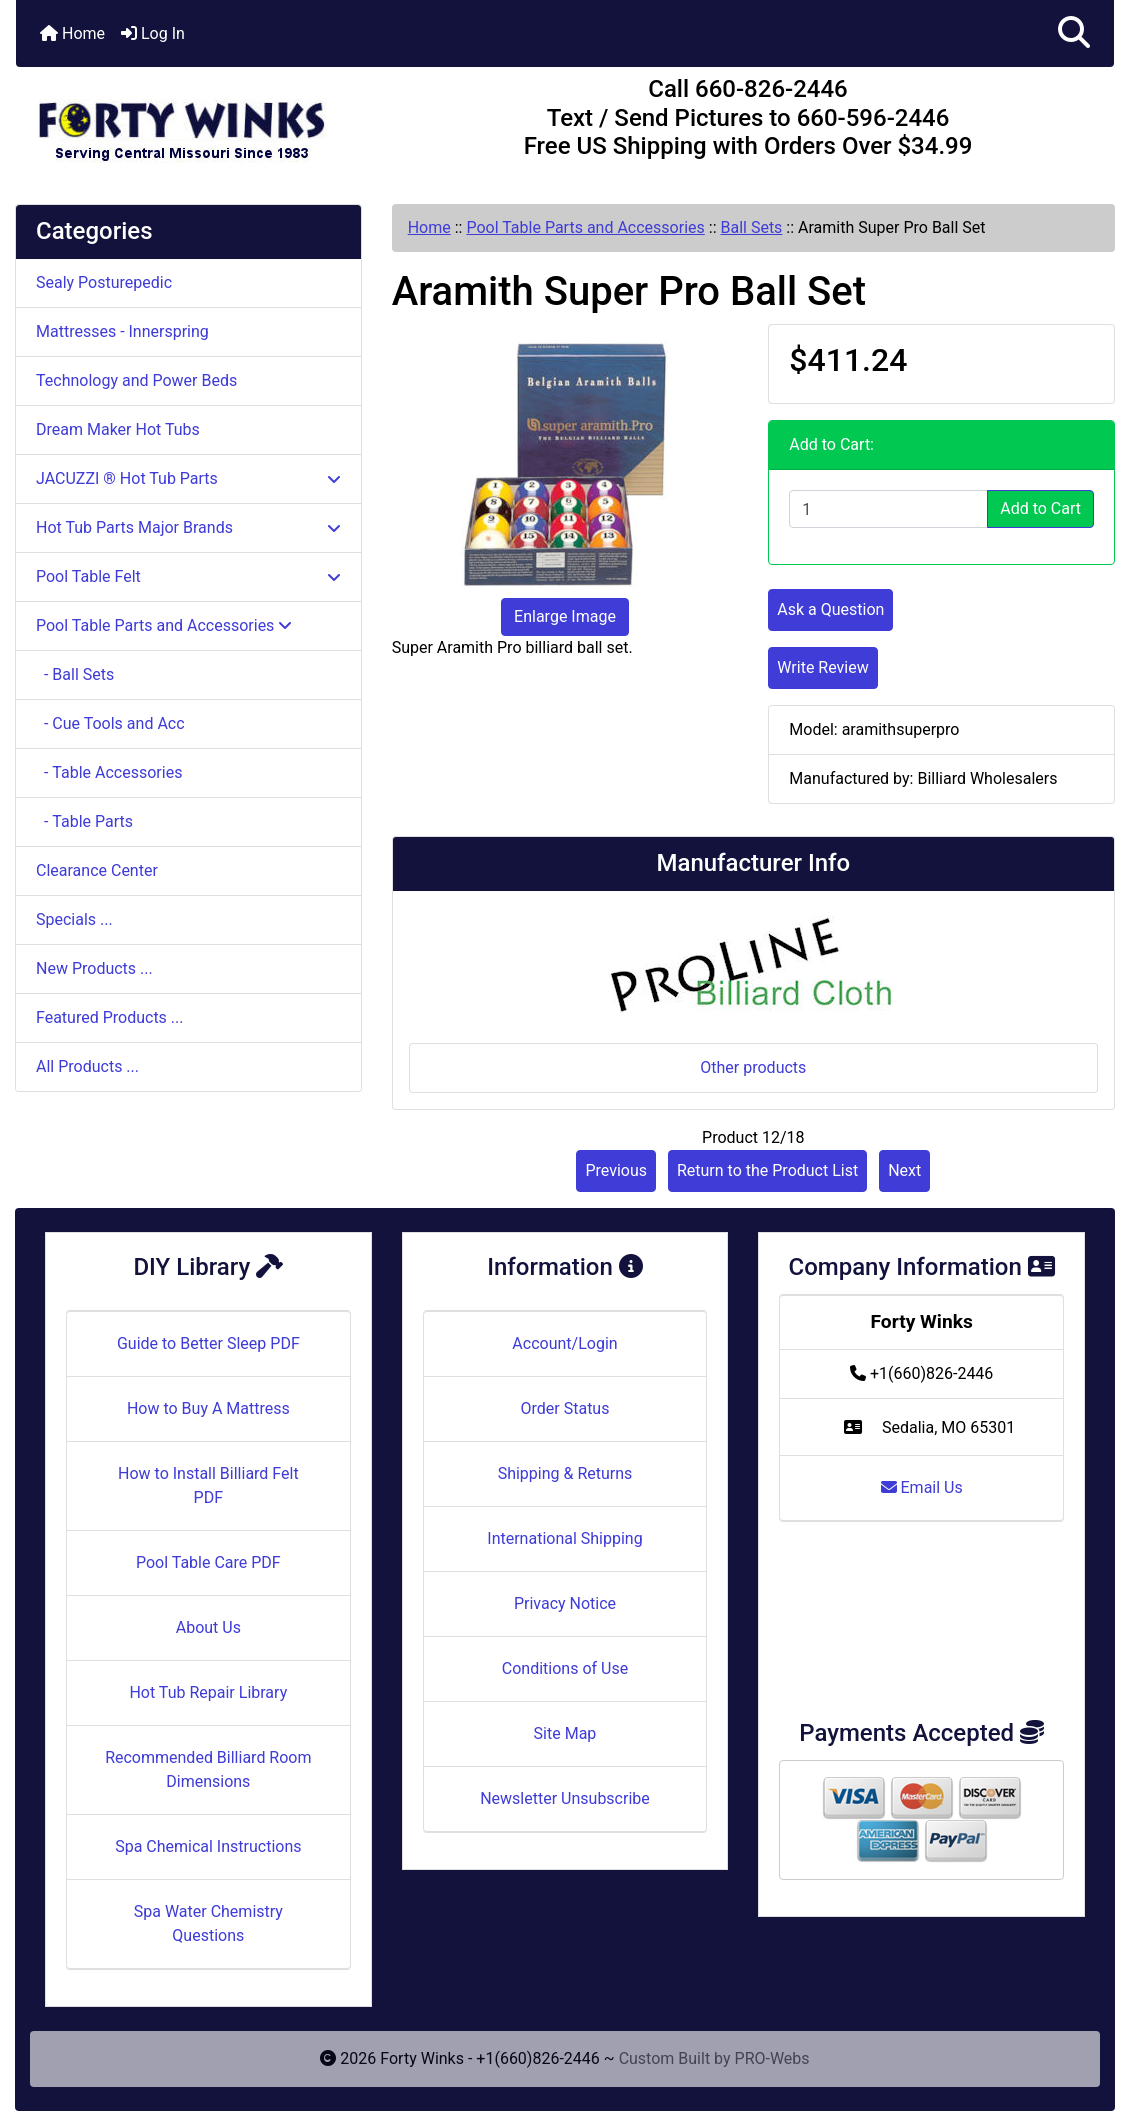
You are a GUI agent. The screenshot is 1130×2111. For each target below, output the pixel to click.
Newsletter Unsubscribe (565, 1798)
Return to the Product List (767, 1170)
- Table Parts (84, 821)
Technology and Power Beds (136, 380)
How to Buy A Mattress (208, 1408)
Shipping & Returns (565, 1473)
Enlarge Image (565, 616)
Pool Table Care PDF (208, 1562)
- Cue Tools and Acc (110, 723)
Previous (616, 1170)
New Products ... (94, 968)
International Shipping (564, 1538)
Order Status (565, 1408)
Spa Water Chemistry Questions (208, 1923)
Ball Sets (751, 227)
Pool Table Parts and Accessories (585, 227)
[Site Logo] (199, 122)
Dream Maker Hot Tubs (118, 429)
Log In (153, 33)
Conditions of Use (565, 1668)
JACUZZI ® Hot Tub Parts (188, 478)
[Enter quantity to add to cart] (888, 509)
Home (72, 33)
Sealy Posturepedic (104, 282)
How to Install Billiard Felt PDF (208, 1485)
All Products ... (87, 1066)
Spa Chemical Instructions (208, 1846)
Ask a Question (830, 609)
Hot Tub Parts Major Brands (188, 527)
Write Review (822, 667)
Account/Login (564, 1343)
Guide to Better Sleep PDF (208, 1343)
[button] (1074, 33)
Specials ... (74, 919)
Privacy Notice (565, 1603)
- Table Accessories (109, 772)
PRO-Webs (772, 2058)
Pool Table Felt (188, 576)
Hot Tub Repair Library (208, 1692)
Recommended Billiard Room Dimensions (208, 1769)
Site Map (565, 1733)
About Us (208, 1627)
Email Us (922, 1487)
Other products (753, 1067)
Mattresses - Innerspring (122, 331)
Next (904, 1170)
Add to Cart (1040, 508)
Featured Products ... (110, 1017)
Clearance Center (97, 870)
